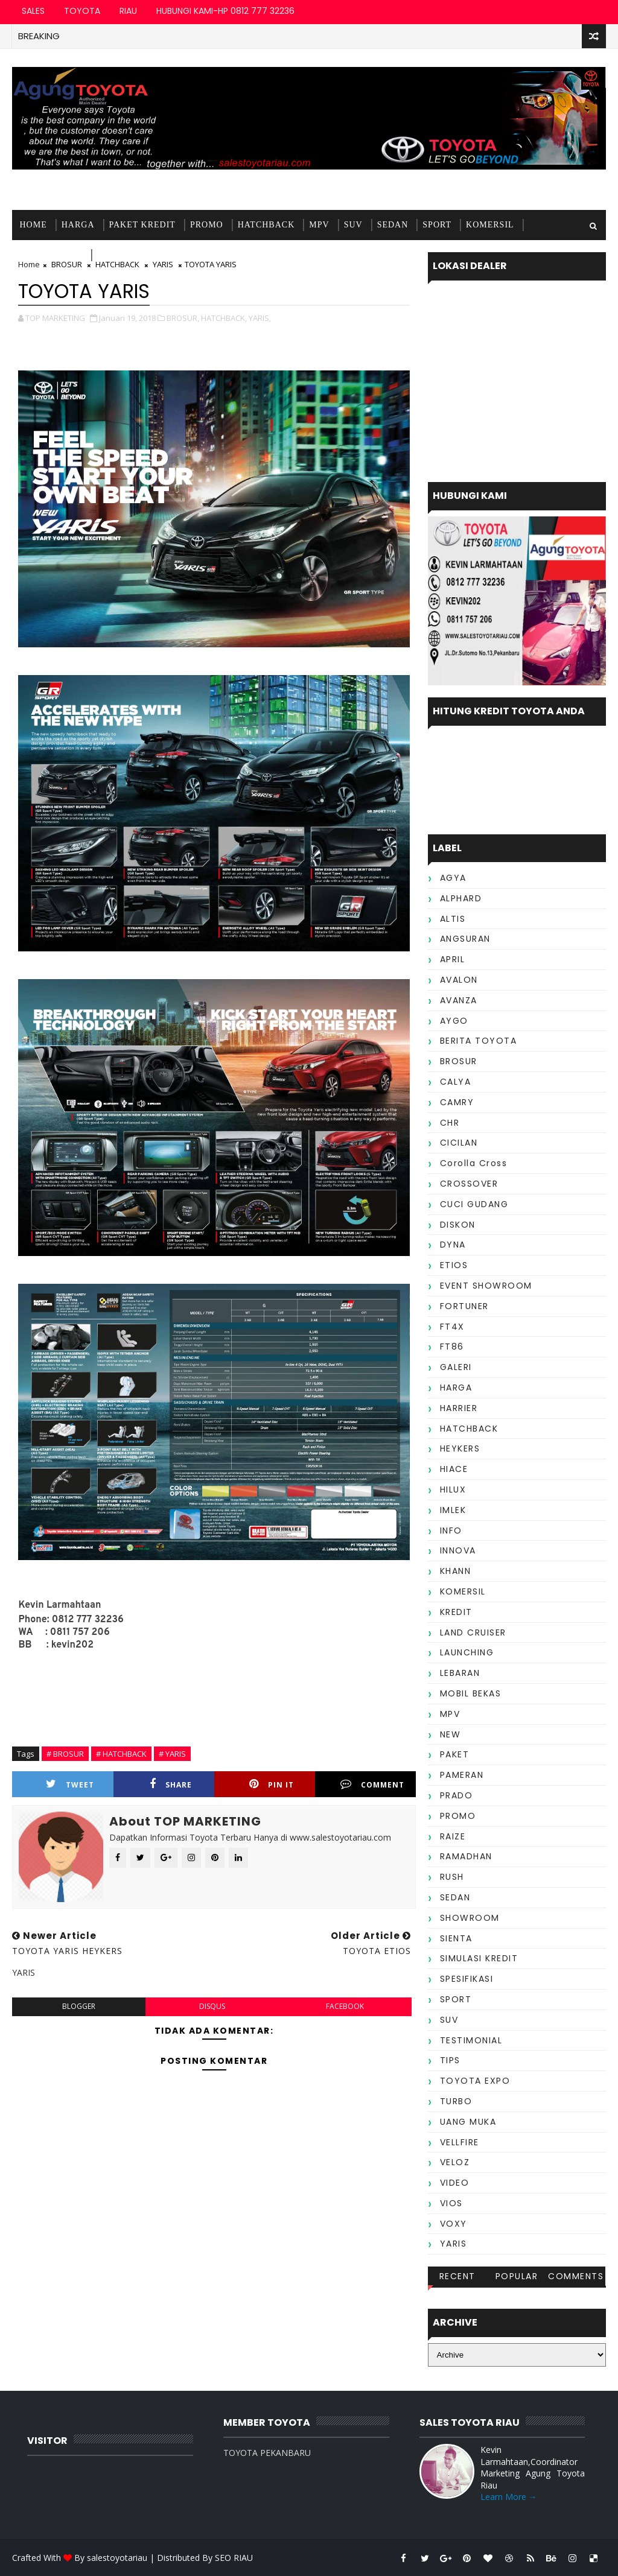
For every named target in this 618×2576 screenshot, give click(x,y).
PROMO (206, 224)
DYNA (453, 1245)
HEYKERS (460, 1448)
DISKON (458, 1225)
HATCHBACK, (224, 317)
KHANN (455, 1571)
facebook (345, 2006)
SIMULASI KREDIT (479, 1958)
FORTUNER (464, 1306)
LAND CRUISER (473, 1632)
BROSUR (458, 1061)
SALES (33, 11)
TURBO (456, 2101)
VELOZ (455, 2162)
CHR (450, 1123)
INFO (451, 1530)
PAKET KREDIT (142, 224)
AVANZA (458, 1000)
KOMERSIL (490, 224)
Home (32, 224)
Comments (576, 2276)
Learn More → (508, 2496)
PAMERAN (462, 1775)
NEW (450, 1734)
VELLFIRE (459, 2142)
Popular (516, 2276)
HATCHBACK (266, 224)
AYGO (454, 1021)
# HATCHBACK (121, 1753)
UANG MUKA (468, 2122)
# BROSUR (65, 1753)
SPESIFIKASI (467, 1979)
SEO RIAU (234, 2557)
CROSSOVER (469, 1184)
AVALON (459, 980)
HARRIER (459, 1408)
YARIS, (260, 317)
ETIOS (454, 1265)
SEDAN (393, 224)
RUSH (452, 1877)
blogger (78, 2006)
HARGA (78, 224)
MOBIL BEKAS (51, 254)
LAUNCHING (467, 1652)
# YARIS (172, 1753)
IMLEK (453, 1510)
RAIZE (453, 1836)
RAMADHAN (466, 1856)
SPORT (436, 224)
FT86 (452, 1346)
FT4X (452, 1327)
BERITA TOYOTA (478, 1041)
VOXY (453, 2224)
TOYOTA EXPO (475, 2081)
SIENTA (456, 1938)
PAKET (455, 1754)
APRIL (452, 959)
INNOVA (458, 1550)
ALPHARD (461, 898)
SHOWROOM (470, 1918)
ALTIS (453, 919)
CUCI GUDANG (474, 1204)
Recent (457, 2276)
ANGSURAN (465, 939)
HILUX (453, 1489)
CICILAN (459, 1143)
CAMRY (457, 1102)
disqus (212, 2006)
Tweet (70, 1784)
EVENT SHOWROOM (486, 1286)
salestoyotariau (117, 2557)
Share (171, 1784)
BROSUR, (183, 317)
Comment (372, 1784)
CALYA (455, 1082)
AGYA (453, 878)
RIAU (128, 11)
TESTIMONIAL (129, 254)
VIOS (451, 2203)
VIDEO (455, 2183)
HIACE (454, 1469)
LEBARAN (460, 1673)
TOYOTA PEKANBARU (267, 2452)
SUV (353, 224)
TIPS (450, 2060)
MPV (319, 224)
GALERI (456, 1367)
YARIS (453, 2244)
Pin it (271, 1784)
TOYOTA (82, 11)
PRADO (456, 1795)
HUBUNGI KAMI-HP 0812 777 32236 (225, 11)
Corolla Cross (474, 1163)
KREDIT (456, 1612)
